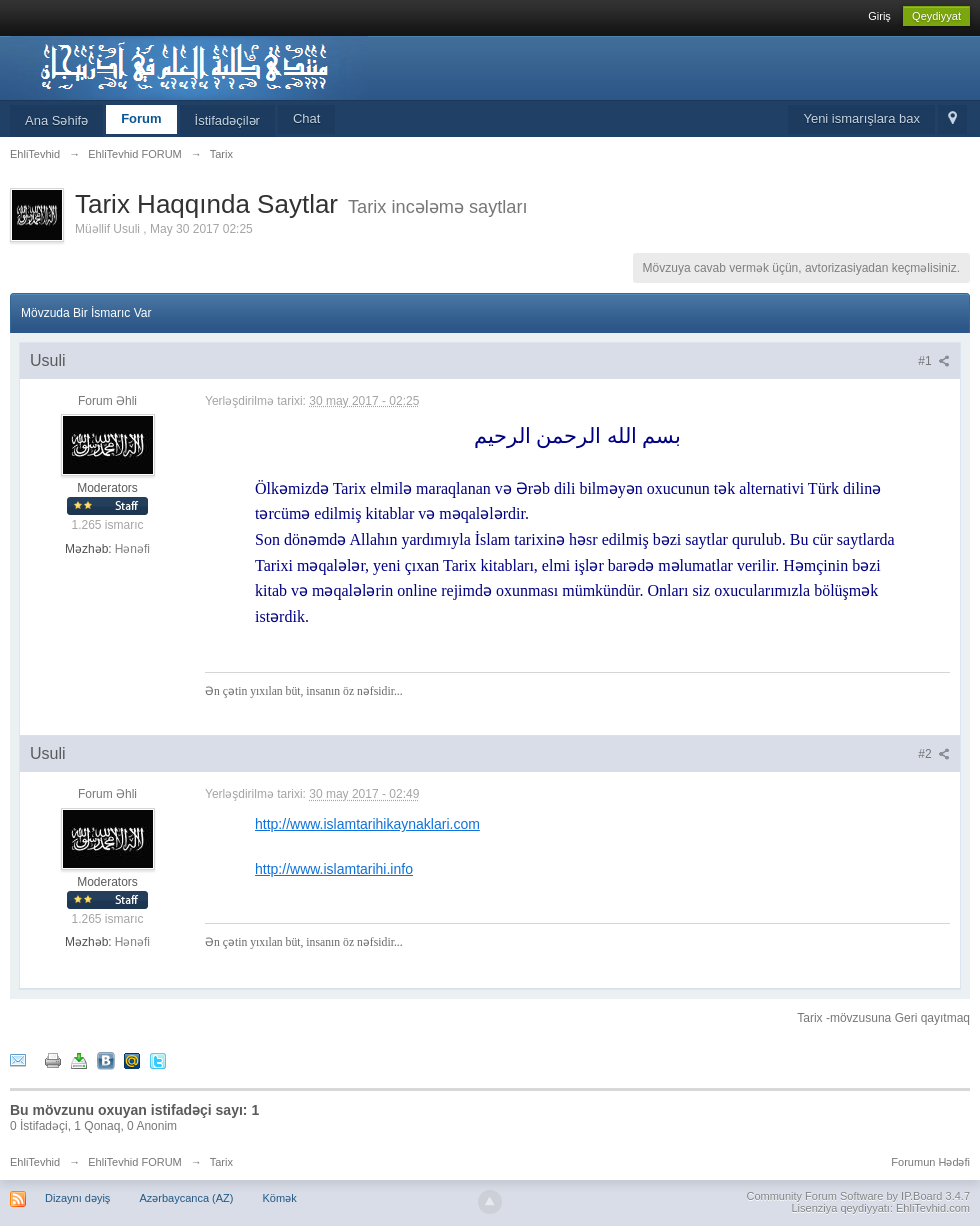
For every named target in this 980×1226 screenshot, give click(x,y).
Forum (141, 118)
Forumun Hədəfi (930, 1162)
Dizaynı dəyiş (77, 1198)
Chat (306, 118)
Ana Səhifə (56, 120)
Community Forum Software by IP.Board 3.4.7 (858, 1196)
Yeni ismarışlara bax (861, 118)
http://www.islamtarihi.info (334, 869)
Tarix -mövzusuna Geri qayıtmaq (883, 1018)
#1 (934, 361)
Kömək (280, 1198)
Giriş (879, 16)
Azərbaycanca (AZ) (186, 1198)
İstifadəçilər (227, 120)
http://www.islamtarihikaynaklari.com (367, 824)
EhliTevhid (35, 1162)
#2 (934, 754)
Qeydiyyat (936, 16)
